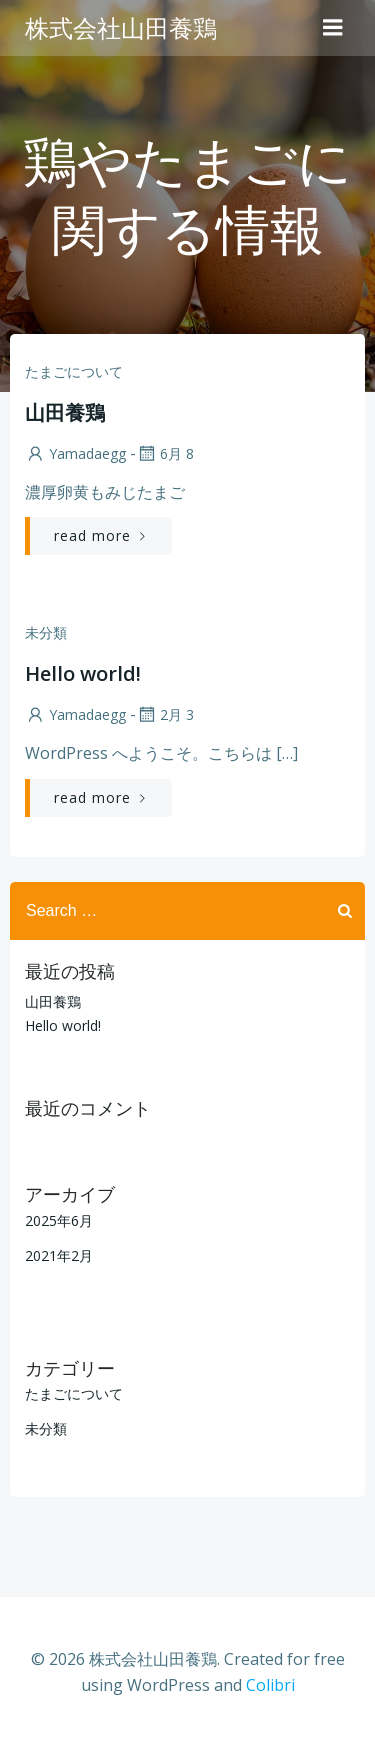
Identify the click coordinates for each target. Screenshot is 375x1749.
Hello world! (63, 1025)
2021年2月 (59, 1255)
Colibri (270, 1685)
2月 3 (165, 714)
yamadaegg (75, 453)
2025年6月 (59, 1220)
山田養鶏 (53, 1001)
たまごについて (74, 371)
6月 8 (165, 453)
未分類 (46, 632)
